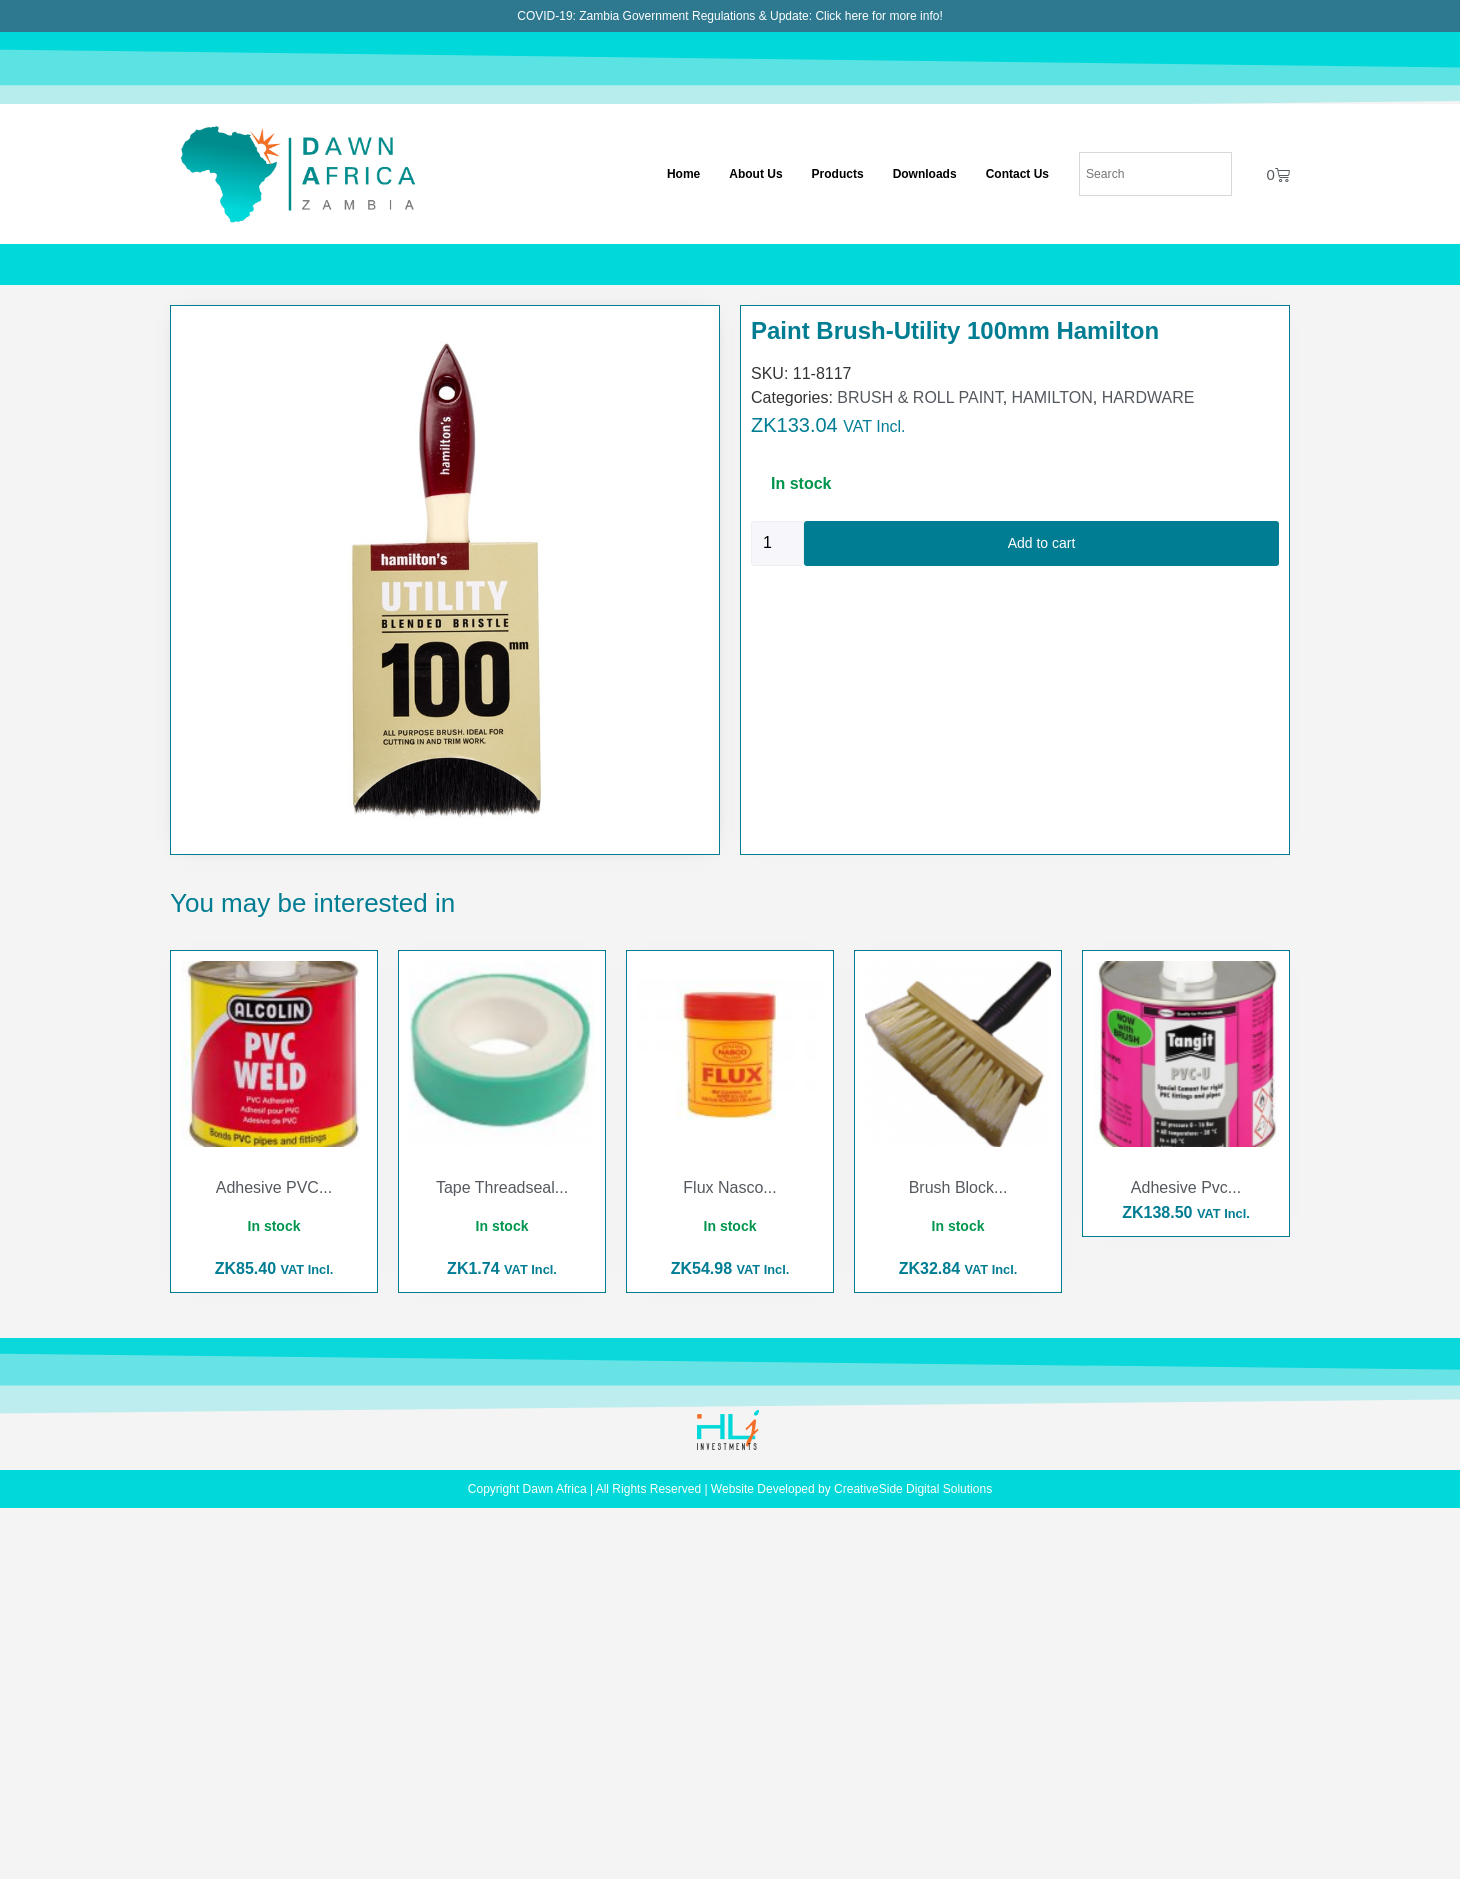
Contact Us (1017, 174)
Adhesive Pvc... (1186, 1187)
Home (683, 174)
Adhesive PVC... (274, 1187)
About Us (755, 174)
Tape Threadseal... (502, 1187)
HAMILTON (1052, 397)
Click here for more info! (878, 16)
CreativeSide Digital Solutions (913, 1489)
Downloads (925, 174)
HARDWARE (1148, 397)
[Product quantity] (777, 543)
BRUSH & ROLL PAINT (919, 397)
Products (838, 174)
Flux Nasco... (729, 1187)
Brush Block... (958, 1187)
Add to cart (1042, 543)
